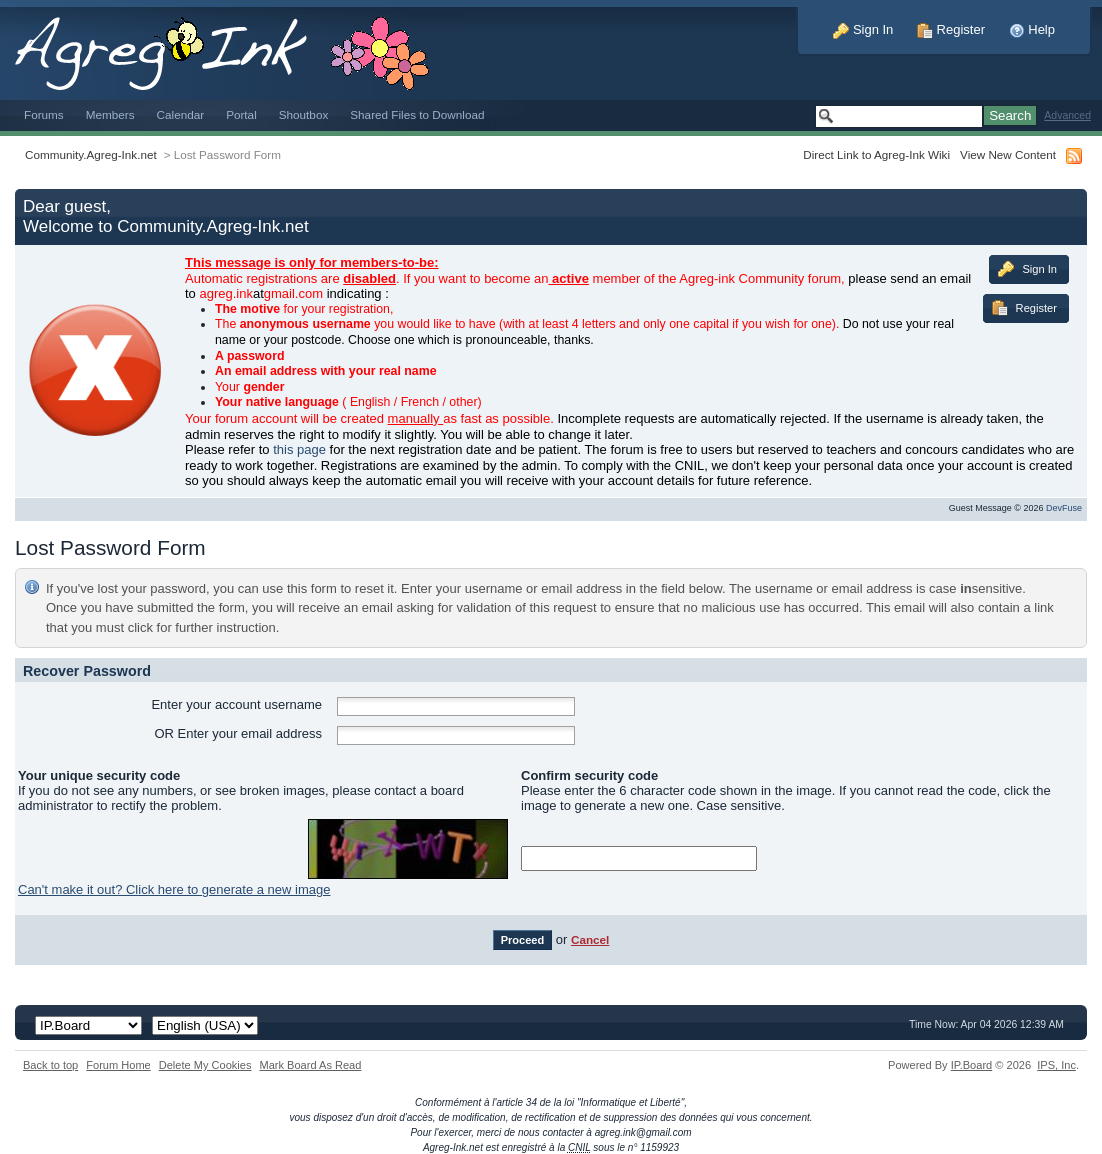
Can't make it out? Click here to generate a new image (174, 889)
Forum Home (118, 1065)
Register (951, 29)
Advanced (1067, 115)
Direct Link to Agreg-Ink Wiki (876, 154)
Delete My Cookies (205, 1065)
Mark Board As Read (310, 1065)
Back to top (50, 1065)
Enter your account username (236, 704)
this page (299, 449)
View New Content (1008, 154)
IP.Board (972, 1065)
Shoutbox (304, 114)
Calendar (181, 114)
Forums (44, 114)
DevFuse (1064, 508)
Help (1032, 29)
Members (110, 114)
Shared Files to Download (417, 114)
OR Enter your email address (238, 733)
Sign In (863, 29)
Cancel (590, 939)
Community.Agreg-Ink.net (91, 154)
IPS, (1056, 1065)
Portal (241, 114)
